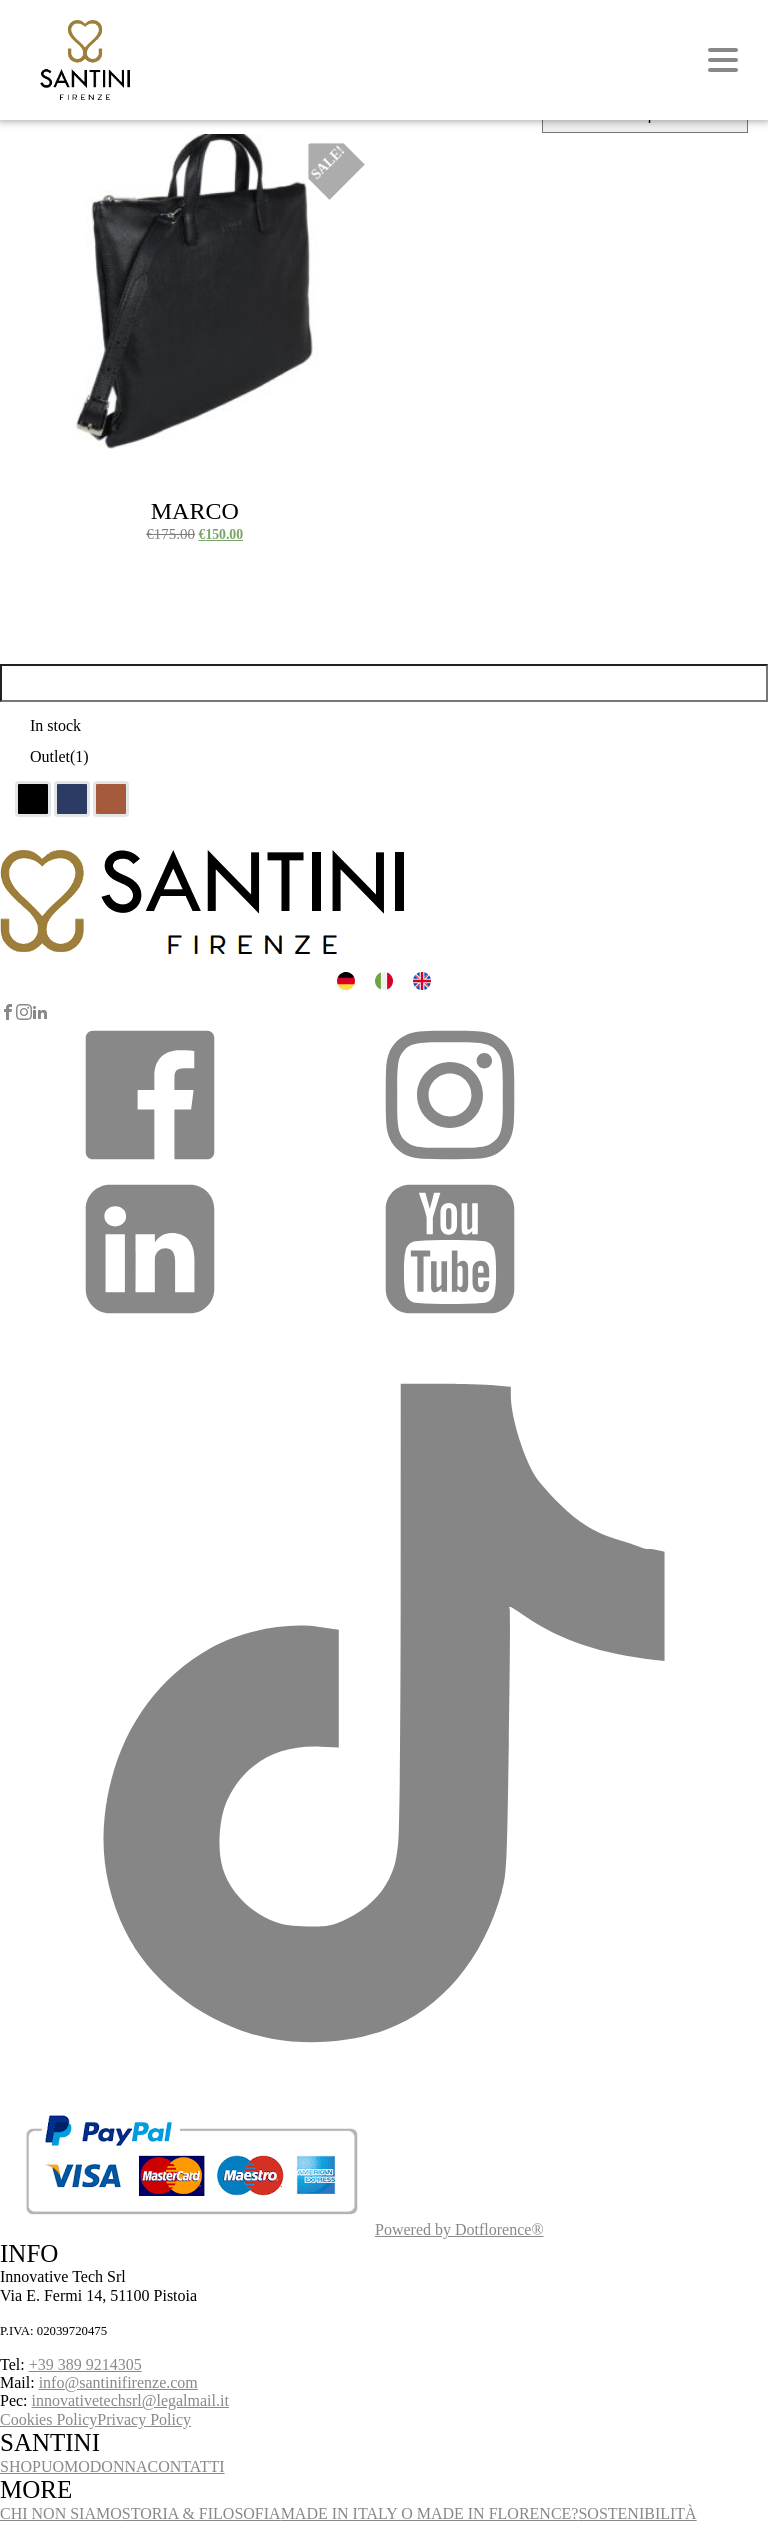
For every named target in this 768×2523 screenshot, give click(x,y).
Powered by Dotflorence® (459, 2229)
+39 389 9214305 (85, 2364)
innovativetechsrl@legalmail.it (130, 2400)
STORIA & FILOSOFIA (201, 2513)
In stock (55, 725)
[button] (150, 1164)
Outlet (59, 756)
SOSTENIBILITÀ (637, 2513)
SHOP (20, 2466)
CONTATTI (186, 2466)
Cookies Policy (48, 2419)
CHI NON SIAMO (61, 2513)
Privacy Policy (144, 2419)
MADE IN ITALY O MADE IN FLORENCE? (430, 2513)
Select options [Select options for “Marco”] (67, 157)
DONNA (119, 2466)
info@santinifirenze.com (118, 2382)
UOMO (65, 2466)
